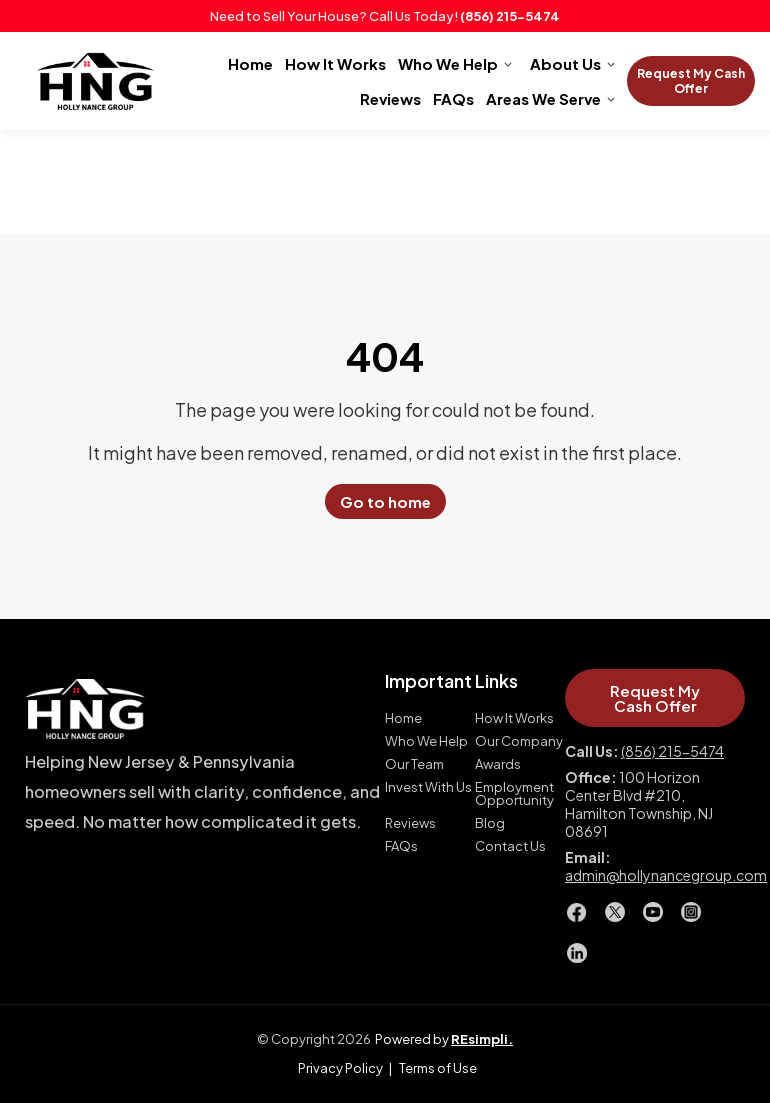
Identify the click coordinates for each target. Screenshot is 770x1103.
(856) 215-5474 (510, 16)
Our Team (414, 764)
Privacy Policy (340, 1068)
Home (250, 63)
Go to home (385, 501)
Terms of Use (438, 1068)
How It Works (335, 63)
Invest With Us (428, 787)
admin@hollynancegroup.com (666, 875)
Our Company (519, 741)
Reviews (390, 98)
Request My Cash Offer (691, 81)
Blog (490, 823)
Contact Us (510, 846)
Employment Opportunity (514, 794)
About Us (565, 63)
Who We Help (448, 63)
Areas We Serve (543, 98)
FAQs (453, 98)
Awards (498, 764)
